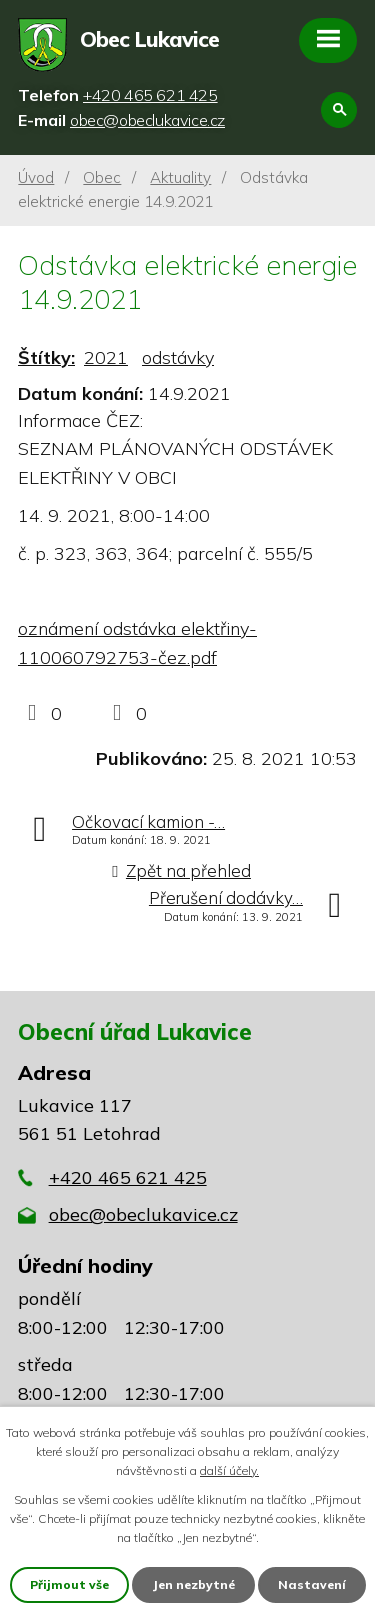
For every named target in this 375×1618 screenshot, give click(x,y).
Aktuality (180, 177)
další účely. (229, 1470)
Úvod (36, 177)
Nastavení (312, 1584)
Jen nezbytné (193, 1584)
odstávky (178, 357)
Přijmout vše (69, 1584)
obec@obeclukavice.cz (143, 1214)
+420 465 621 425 (128, 1177)
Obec (102, 177)
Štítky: (46, 357)
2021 (106, 357)
